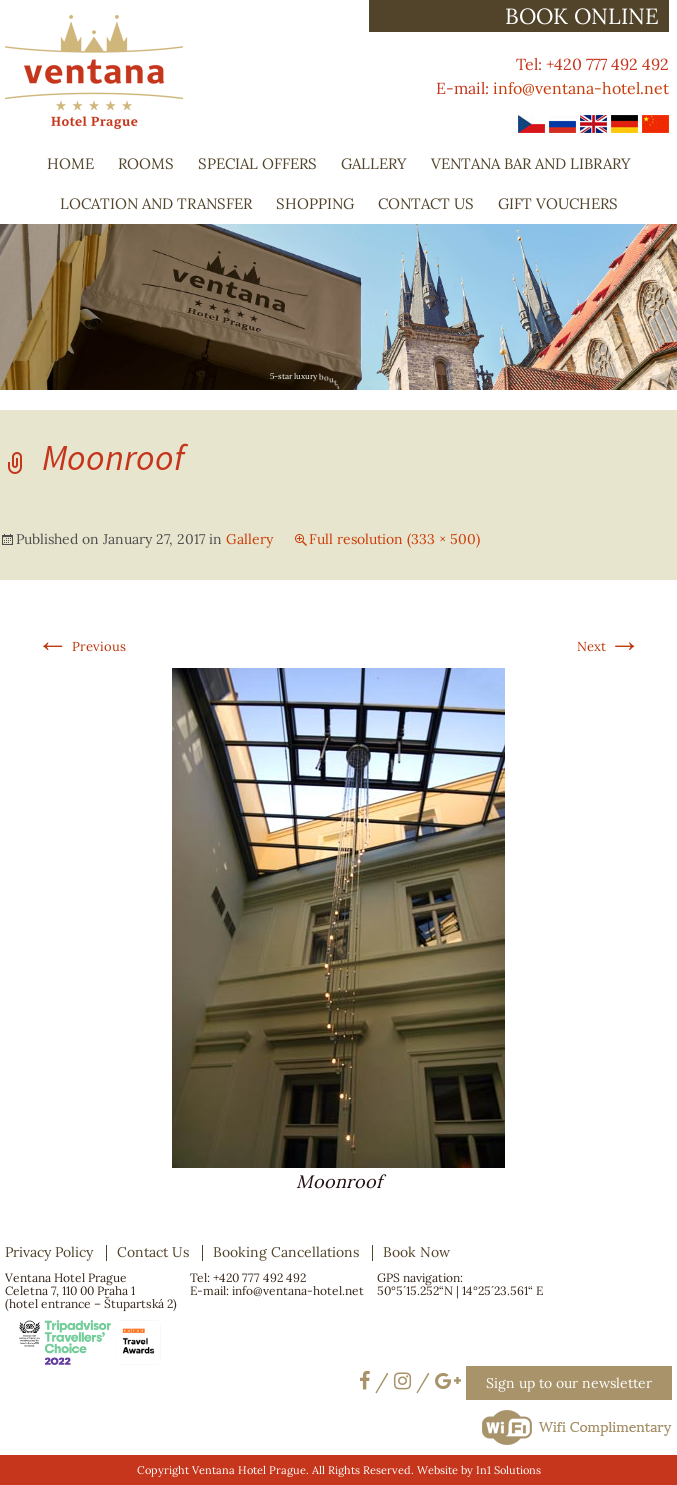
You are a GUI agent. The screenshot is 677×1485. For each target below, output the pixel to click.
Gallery (374, 163)
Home (70, 163)
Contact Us (426, 203)
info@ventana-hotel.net (581, 88)
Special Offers (257, 163)
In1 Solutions (508, 1470)
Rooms (146, 163)
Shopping (315, 203)
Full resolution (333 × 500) (394, 539)
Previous (81, 646)
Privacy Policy (49, 1252)
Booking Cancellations (286, 1252)
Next (609, 646)
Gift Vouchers (558, 203)
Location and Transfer (156, 203)
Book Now (416, 1252)
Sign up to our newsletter (569, 1383)
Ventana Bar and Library (531, 163)
